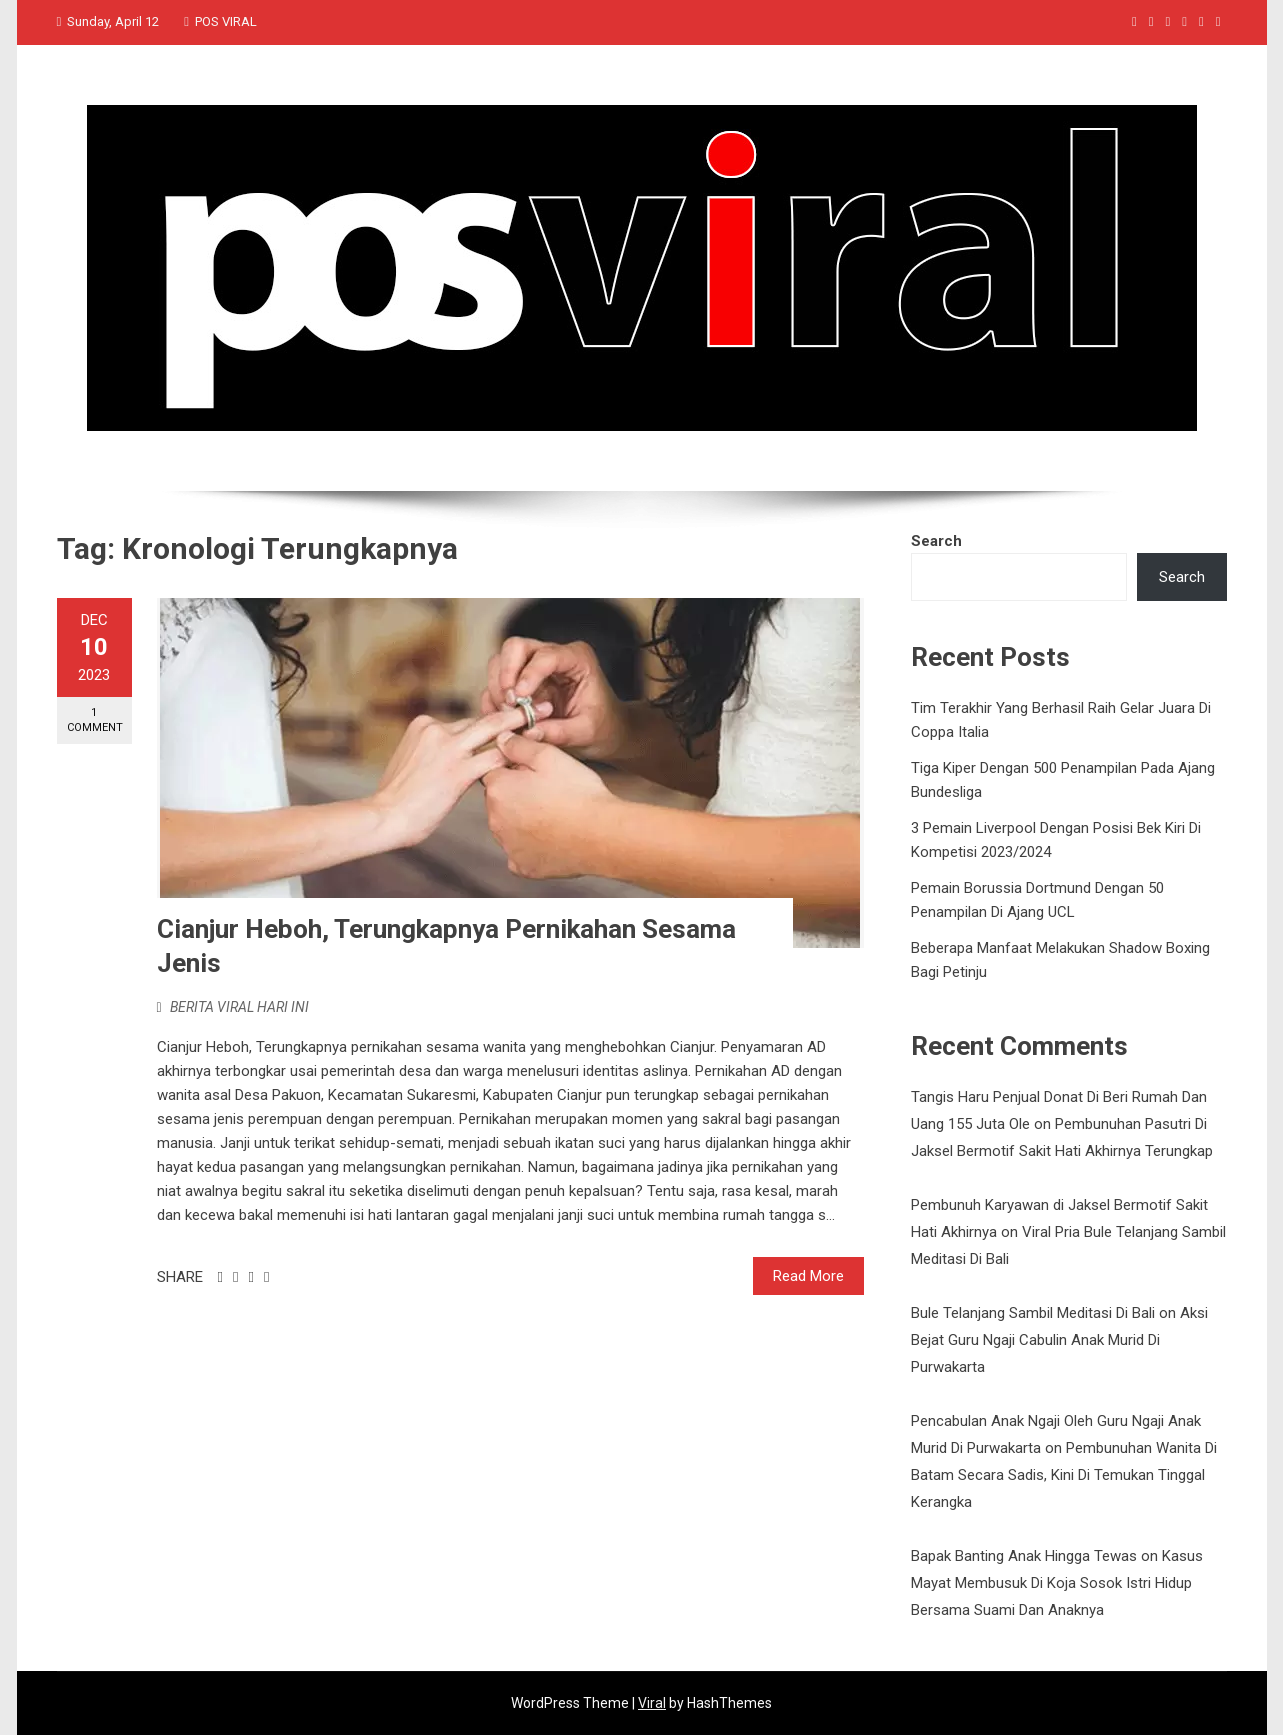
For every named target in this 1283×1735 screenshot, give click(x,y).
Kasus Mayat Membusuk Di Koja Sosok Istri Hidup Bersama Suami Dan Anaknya (1057, 1583)
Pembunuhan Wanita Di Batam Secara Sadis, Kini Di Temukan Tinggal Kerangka (1064, 1475)
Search (936, 541)
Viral (652, 1703)
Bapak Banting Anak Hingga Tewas (1024, 1556)
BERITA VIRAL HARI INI (239, 1007)
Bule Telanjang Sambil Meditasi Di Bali (1033, 1313)
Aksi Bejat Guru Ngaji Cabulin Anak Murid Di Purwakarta (1059, 1340)
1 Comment (95, 720)
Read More (808, 1276)
